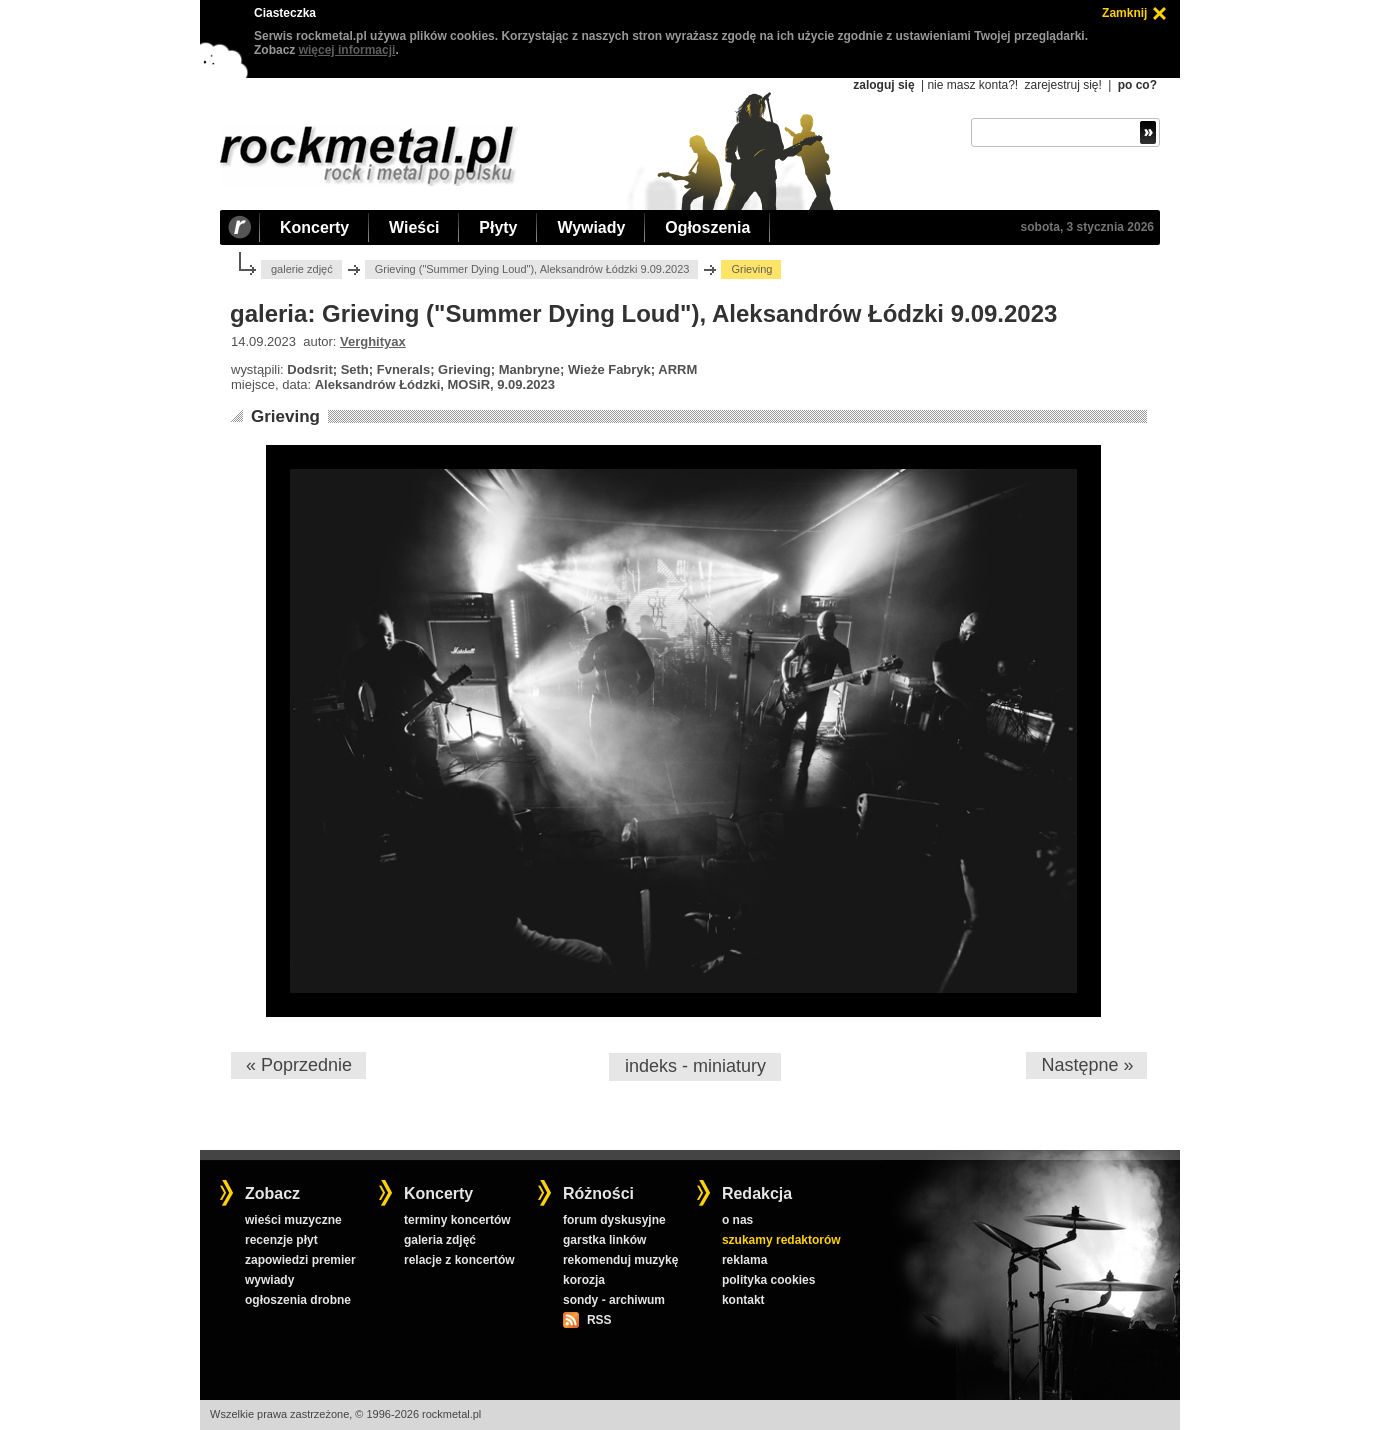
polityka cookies (768, 1280)
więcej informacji (347, 50)
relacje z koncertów (459, 1260)
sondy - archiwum (614, 1300)
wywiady (269, 1280)
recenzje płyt (281, 1240)
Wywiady (591, 227)
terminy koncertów (457, 1220)
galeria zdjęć (440, 1240)
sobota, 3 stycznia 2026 (1087, 227)
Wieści (414, 227)
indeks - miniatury (695, 1066)
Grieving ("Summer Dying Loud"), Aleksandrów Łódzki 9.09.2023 (532, 269)
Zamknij (1124, 13)
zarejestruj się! (1062, 85)
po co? (1137, 85)
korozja (584, 1280)
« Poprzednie (299, 1065)
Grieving (285, 416)
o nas (737, 1220)
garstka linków (604, 1240)
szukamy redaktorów (781, 1240)
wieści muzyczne (293, 1220)
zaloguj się (883, 85)
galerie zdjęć (302, 269)
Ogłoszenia (707, 227)
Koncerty (314, 227)
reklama (744, 1260)
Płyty (498, 227)
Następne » (1087, 1065)
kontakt (743, 1300)
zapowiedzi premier (300, 1260)
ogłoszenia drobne (298, 1300)
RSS (599, 1320)
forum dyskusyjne (614, 1220)
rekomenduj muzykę (620, 1260)
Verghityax (373, 341)
